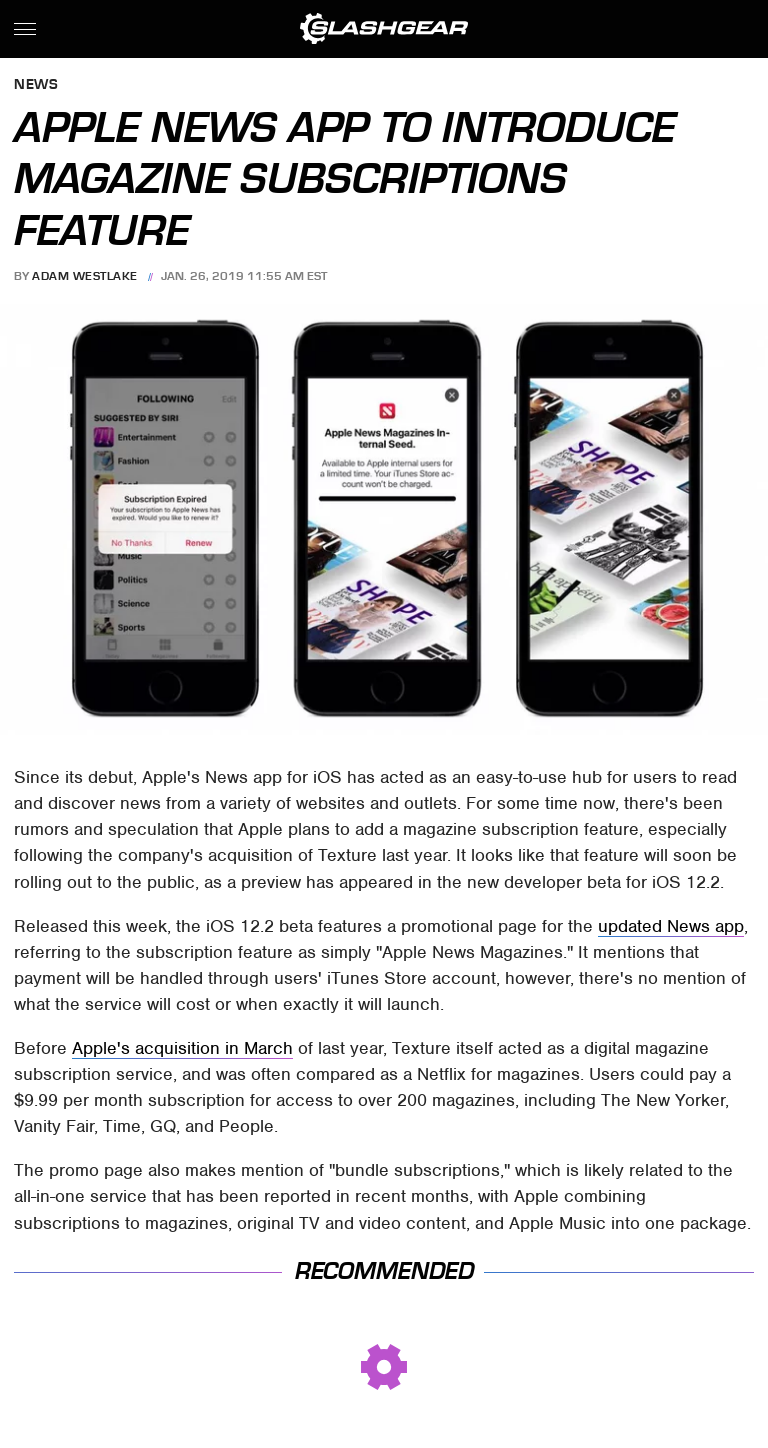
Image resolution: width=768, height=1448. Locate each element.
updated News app (671, 926)
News (36, 85)
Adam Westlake (85, 276)
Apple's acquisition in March (182, 1048)
